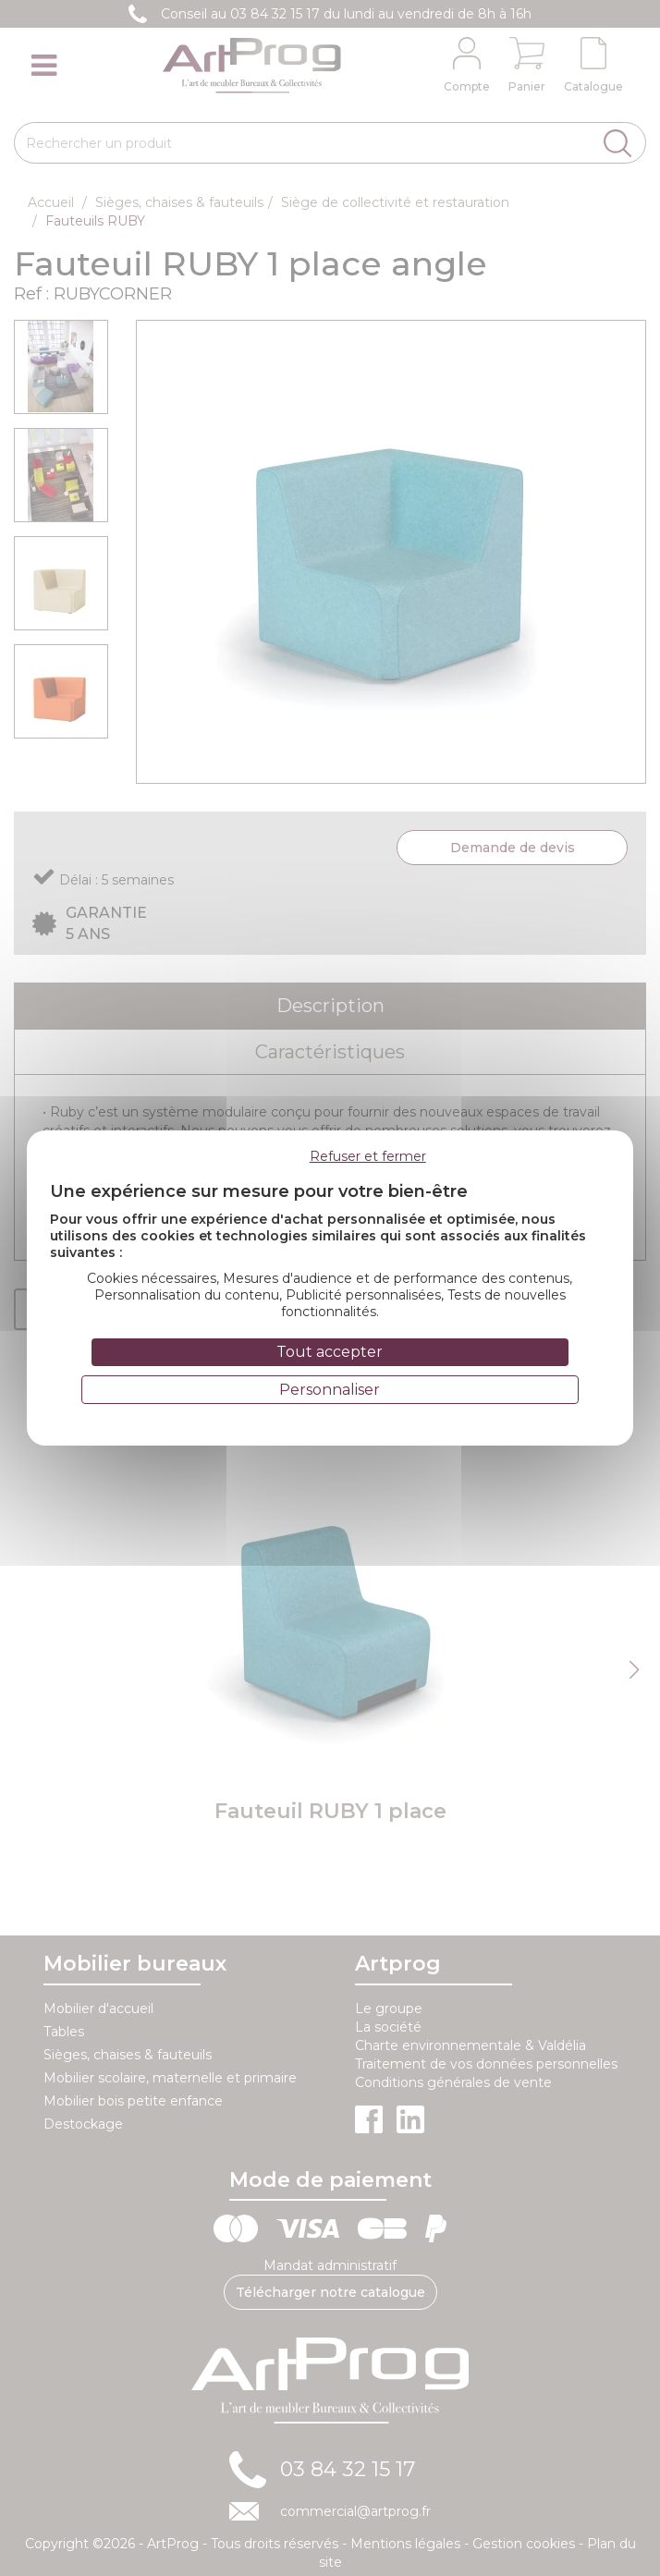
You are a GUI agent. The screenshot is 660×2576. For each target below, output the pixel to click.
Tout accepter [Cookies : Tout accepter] (329, 1352)
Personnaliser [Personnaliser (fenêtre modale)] (329, 1389)
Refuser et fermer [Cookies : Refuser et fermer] (368, 1156)
